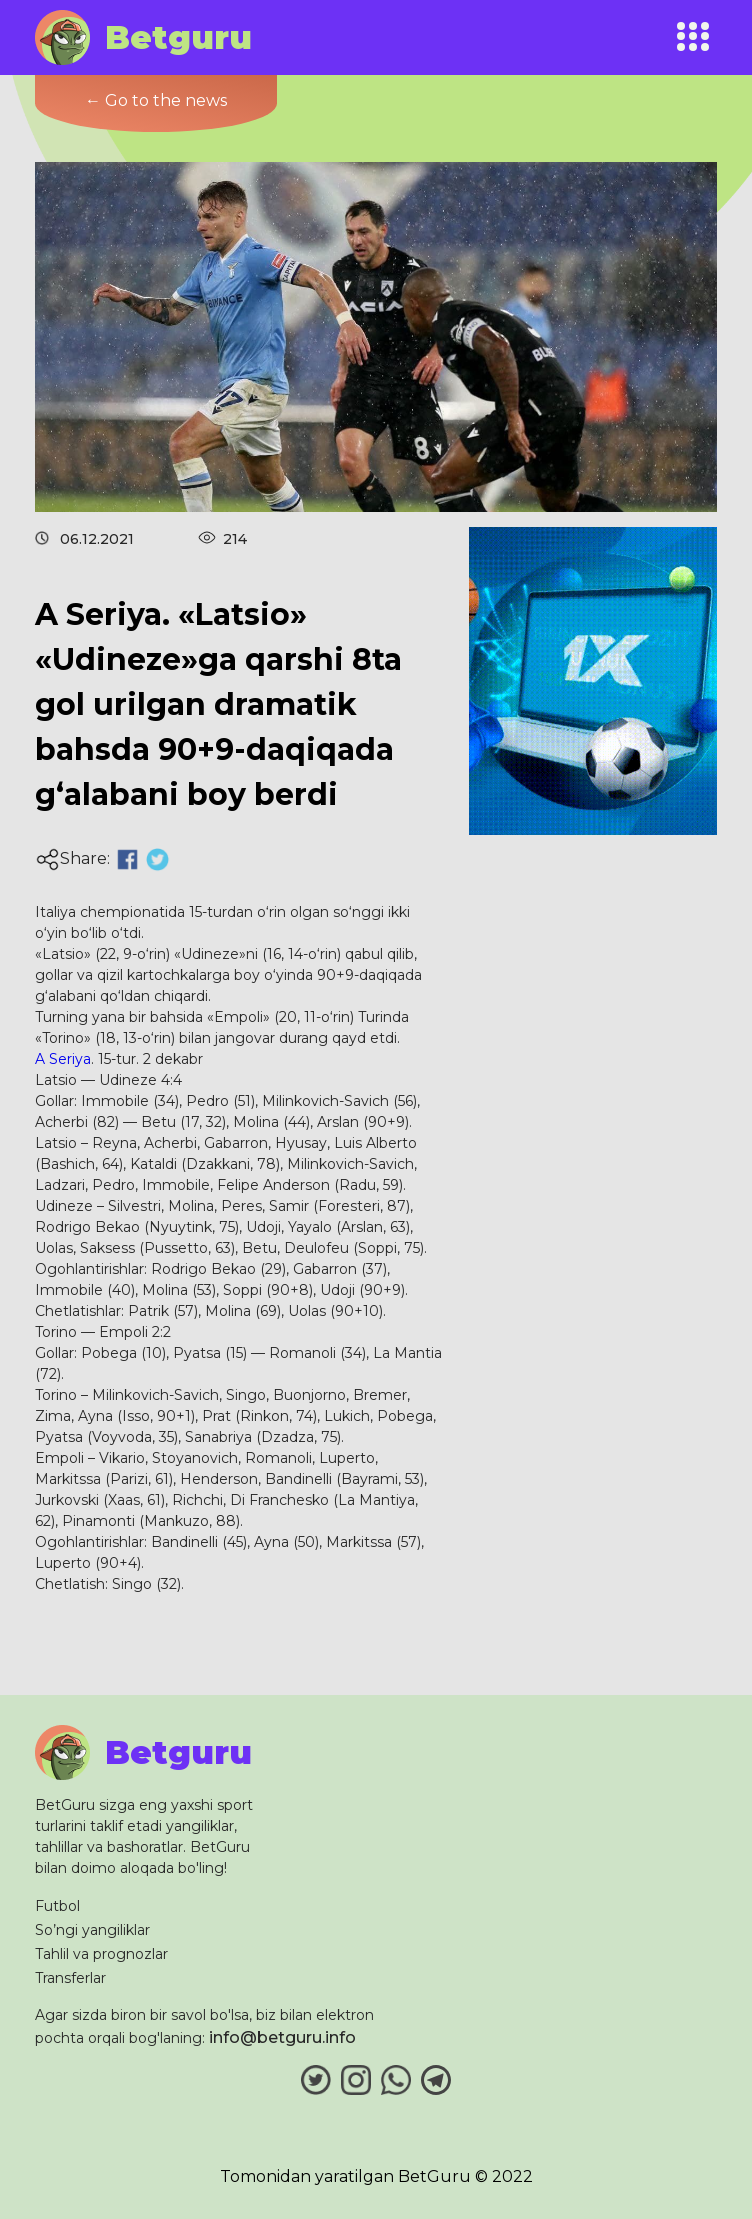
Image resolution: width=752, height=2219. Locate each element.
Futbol (57, 1906)
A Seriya (63, 1059)
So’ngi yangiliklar (92, 1930)
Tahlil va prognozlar (101, 1954)
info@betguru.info (282, 2037)
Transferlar (70, 1978)
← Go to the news (156, 100)
